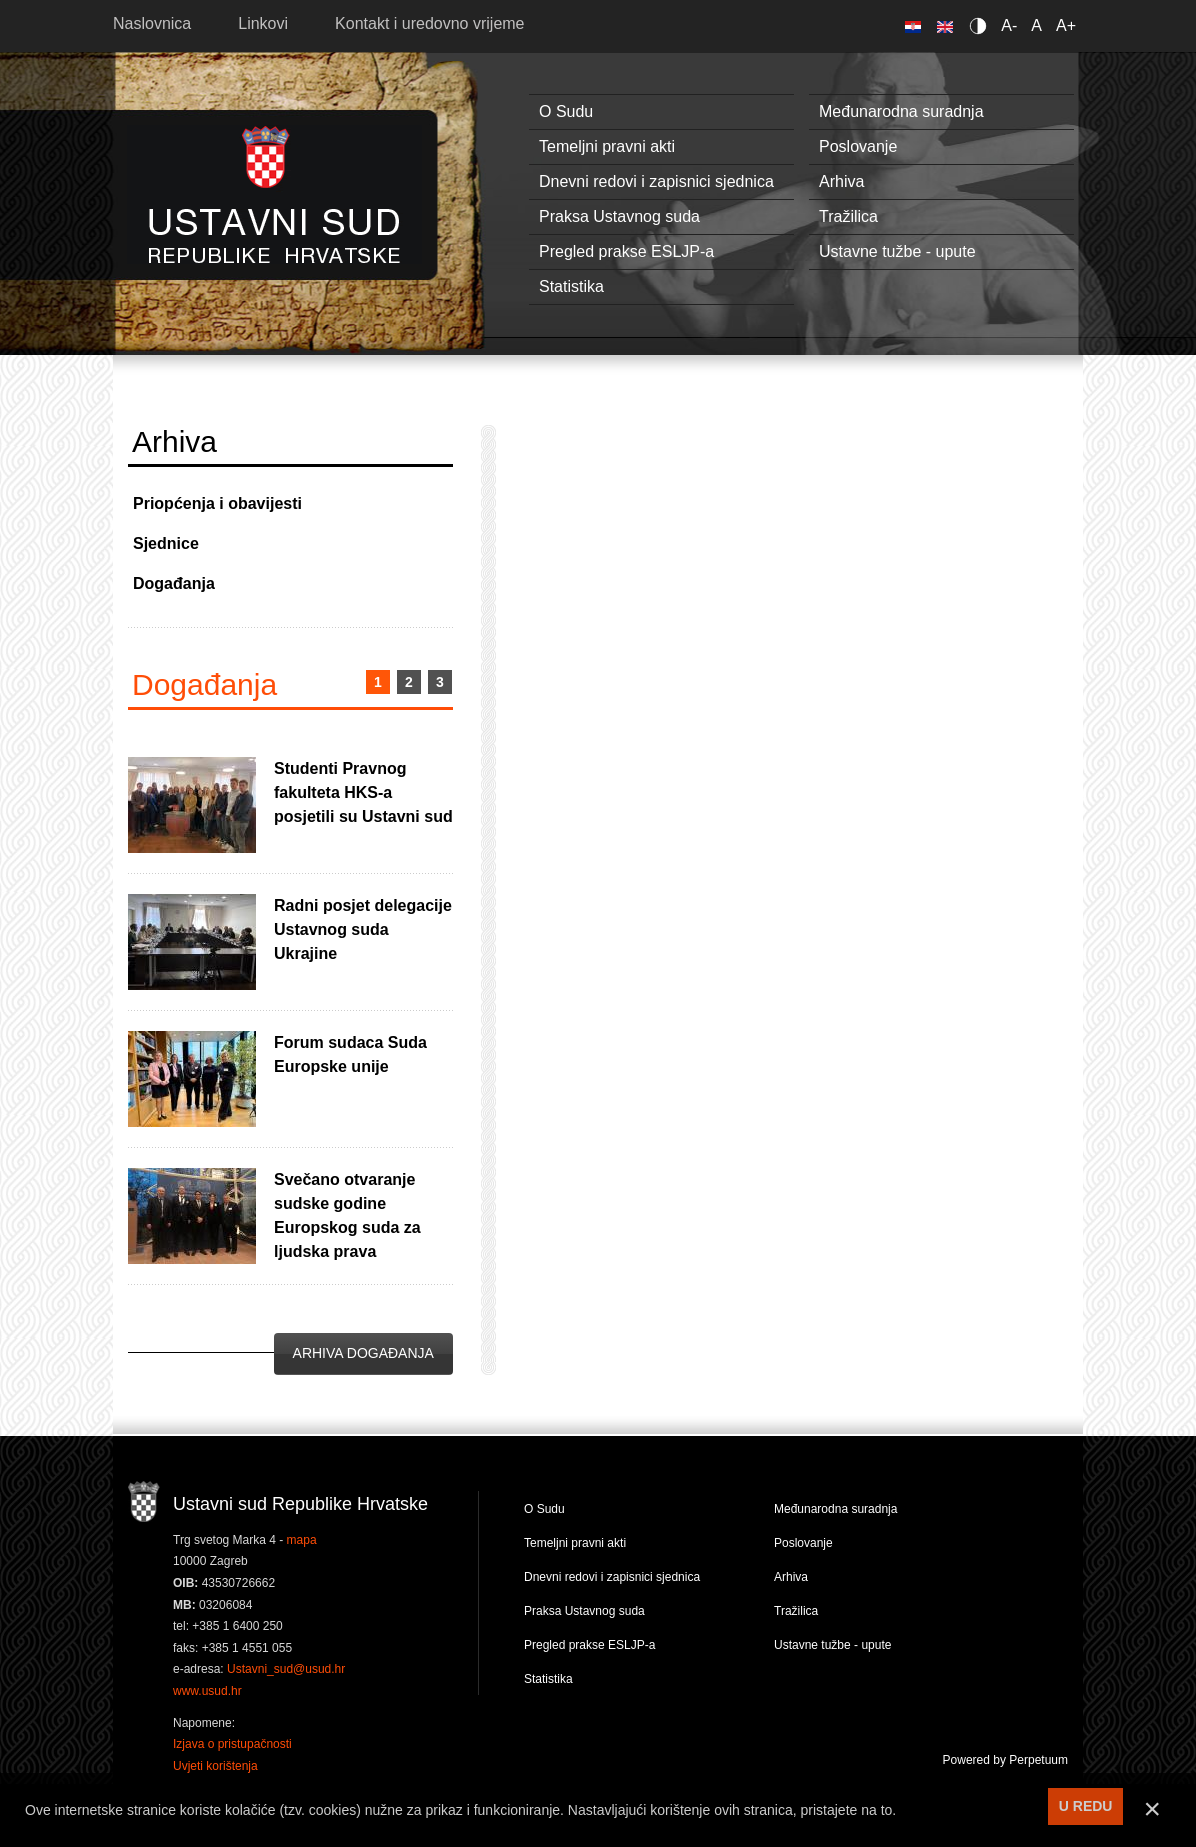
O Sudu (566, 111)
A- (1009, 25)
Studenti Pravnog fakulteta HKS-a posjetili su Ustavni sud (363, 792)
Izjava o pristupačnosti (232, 1744)
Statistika (571, 286)
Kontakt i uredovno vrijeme (429, 23)
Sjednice (166, 543)
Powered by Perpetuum (1005, 1760)
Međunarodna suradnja (901, 111)
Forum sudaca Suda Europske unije (350, 1054)
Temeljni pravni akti (607, 146)
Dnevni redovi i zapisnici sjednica (656, 181)
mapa (302, 1540)
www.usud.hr (207, 1691)
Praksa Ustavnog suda (619, 216)
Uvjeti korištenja (215, 1766)
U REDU (1086, 1806)
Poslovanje (858, 146)
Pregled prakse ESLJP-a (626, 251)
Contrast (981, 25)
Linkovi (263, 23)
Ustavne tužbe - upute (897, 251)
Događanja (174, 583)
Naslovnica (152, 23)
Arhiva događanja (363, 1353)
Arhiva (841, 181)
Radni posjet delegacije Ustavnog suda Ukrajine (363, 929)
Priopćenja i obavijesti (217, 503)
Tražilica (848, 216)
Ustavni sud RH (274, 194)
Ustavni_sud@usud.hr (286, 1669)
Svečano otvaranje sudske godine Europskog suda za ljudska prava (347, 1215)
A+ (1066, 25)
